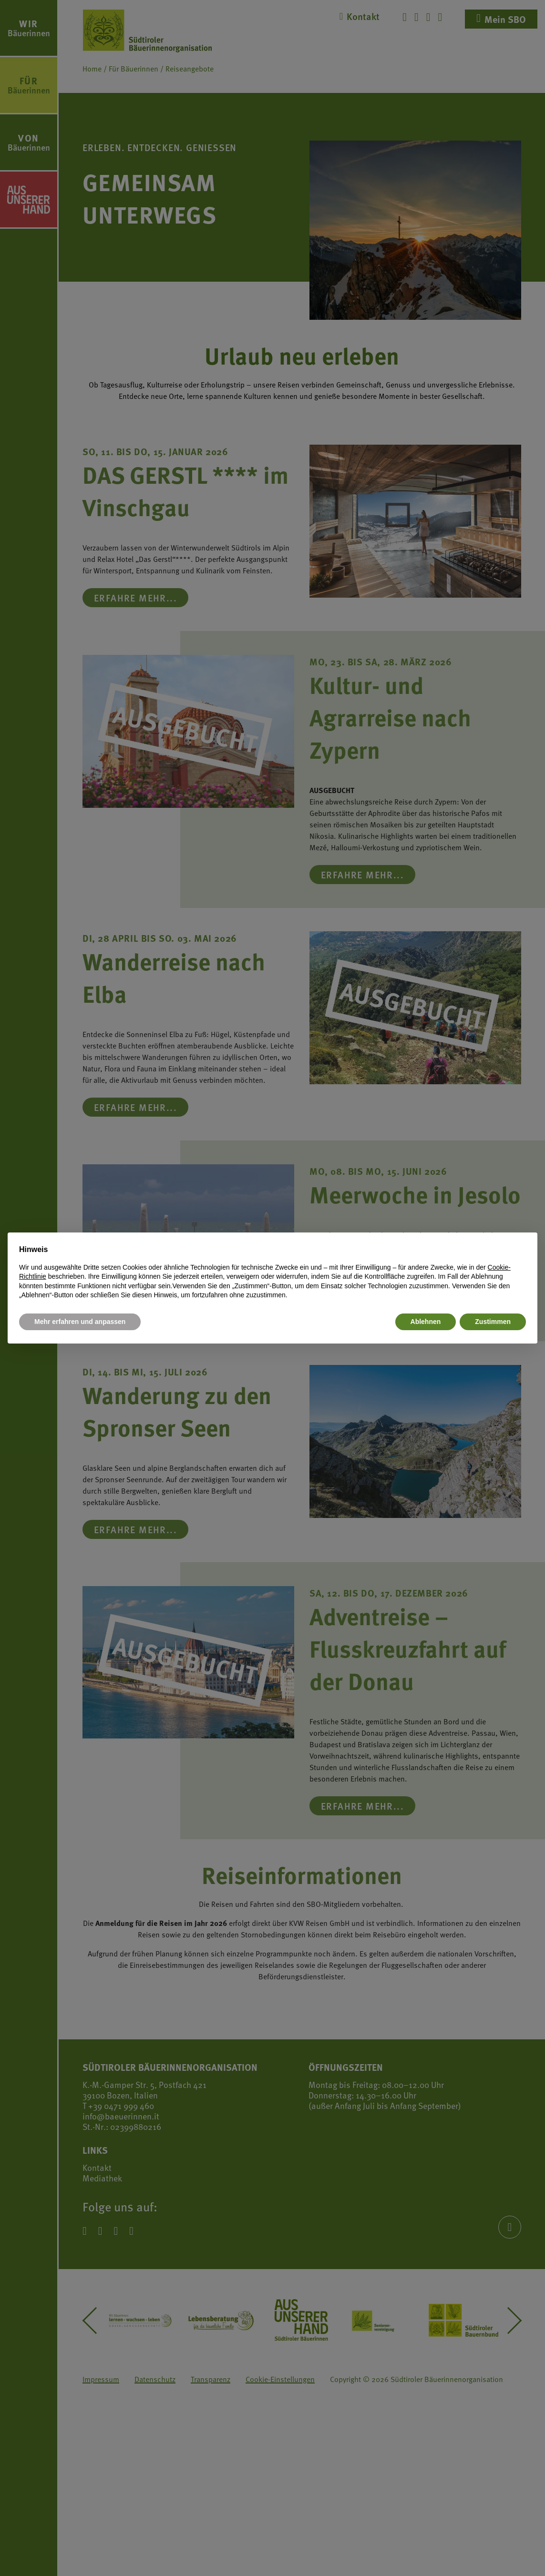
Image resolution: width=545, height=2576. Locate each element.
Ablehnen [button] (426, 1321)
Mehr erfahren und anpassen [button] (79, 1321)
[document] (272, 1272)
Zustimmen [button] (493, 1321)
